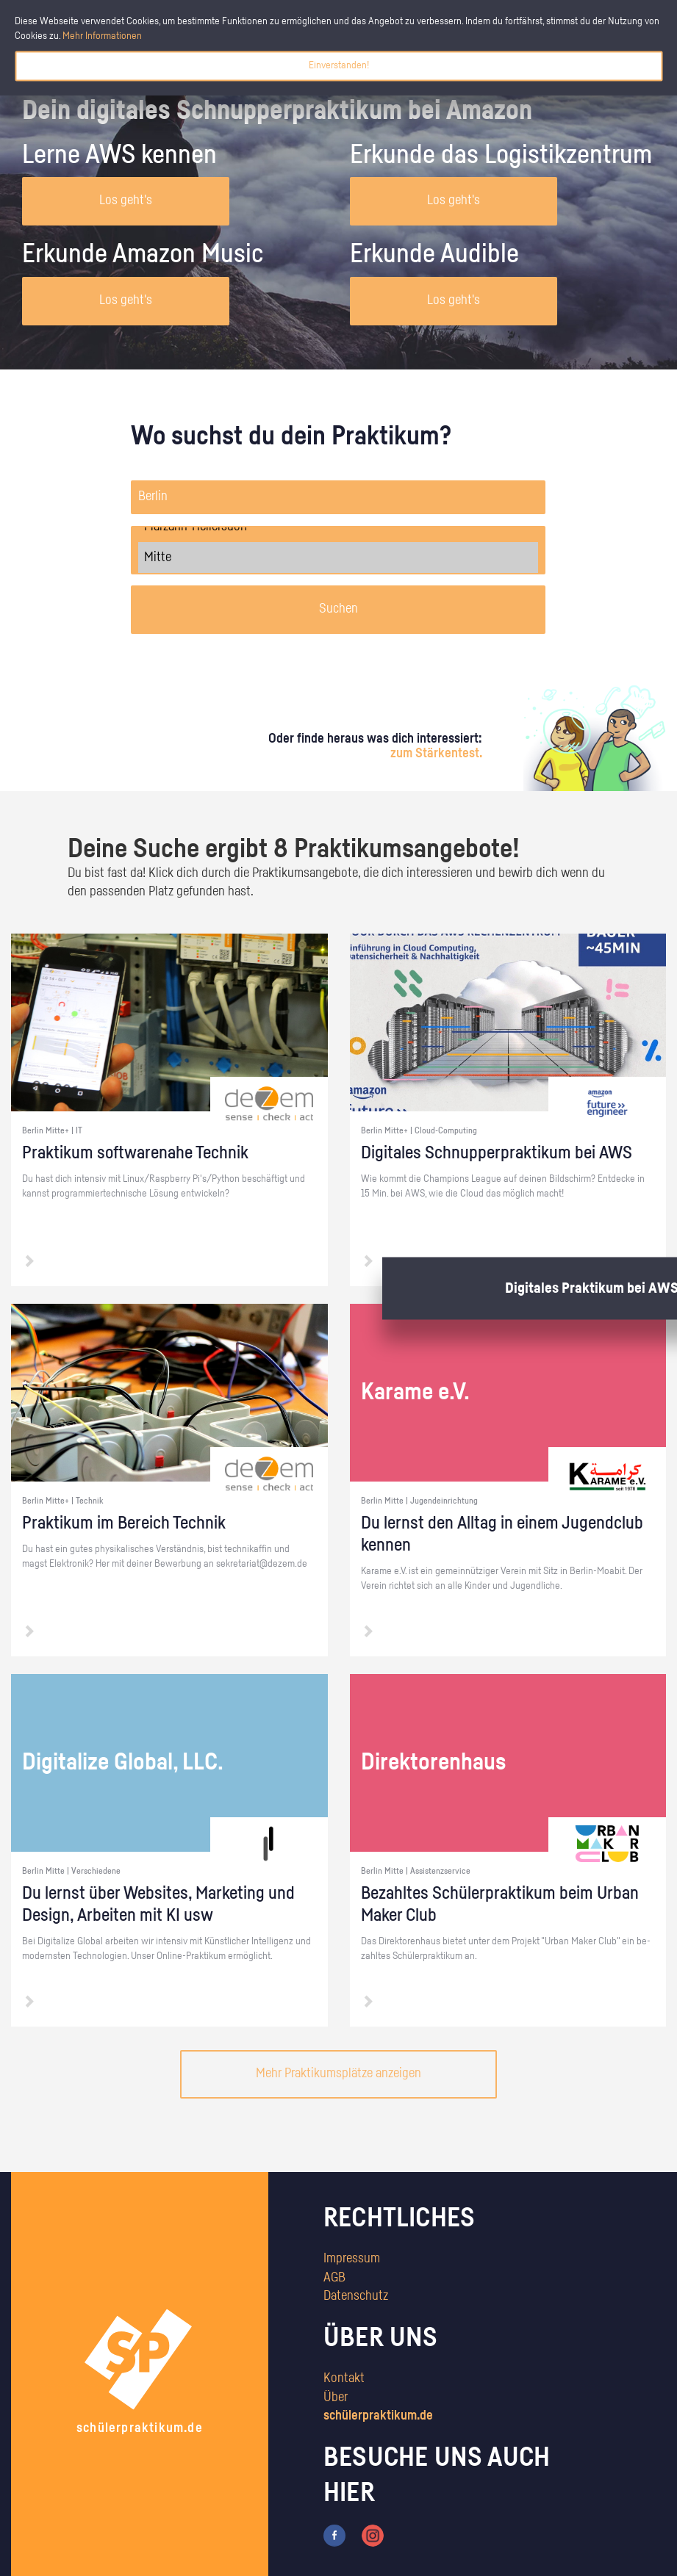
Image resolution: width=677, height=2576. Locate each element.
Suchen (338, 609)
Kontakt (344, 2378)
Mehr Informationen (102, 36)
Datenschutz (355, 2296)
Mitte (338, 557)
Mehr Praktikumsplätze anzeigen (338, 2073)
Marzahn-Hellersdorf (338, 526)
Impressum (351, 2258)
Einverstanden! (339, 65)
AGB (334, 2277)
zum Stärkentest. (436, 753)
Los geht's (125, 200)
